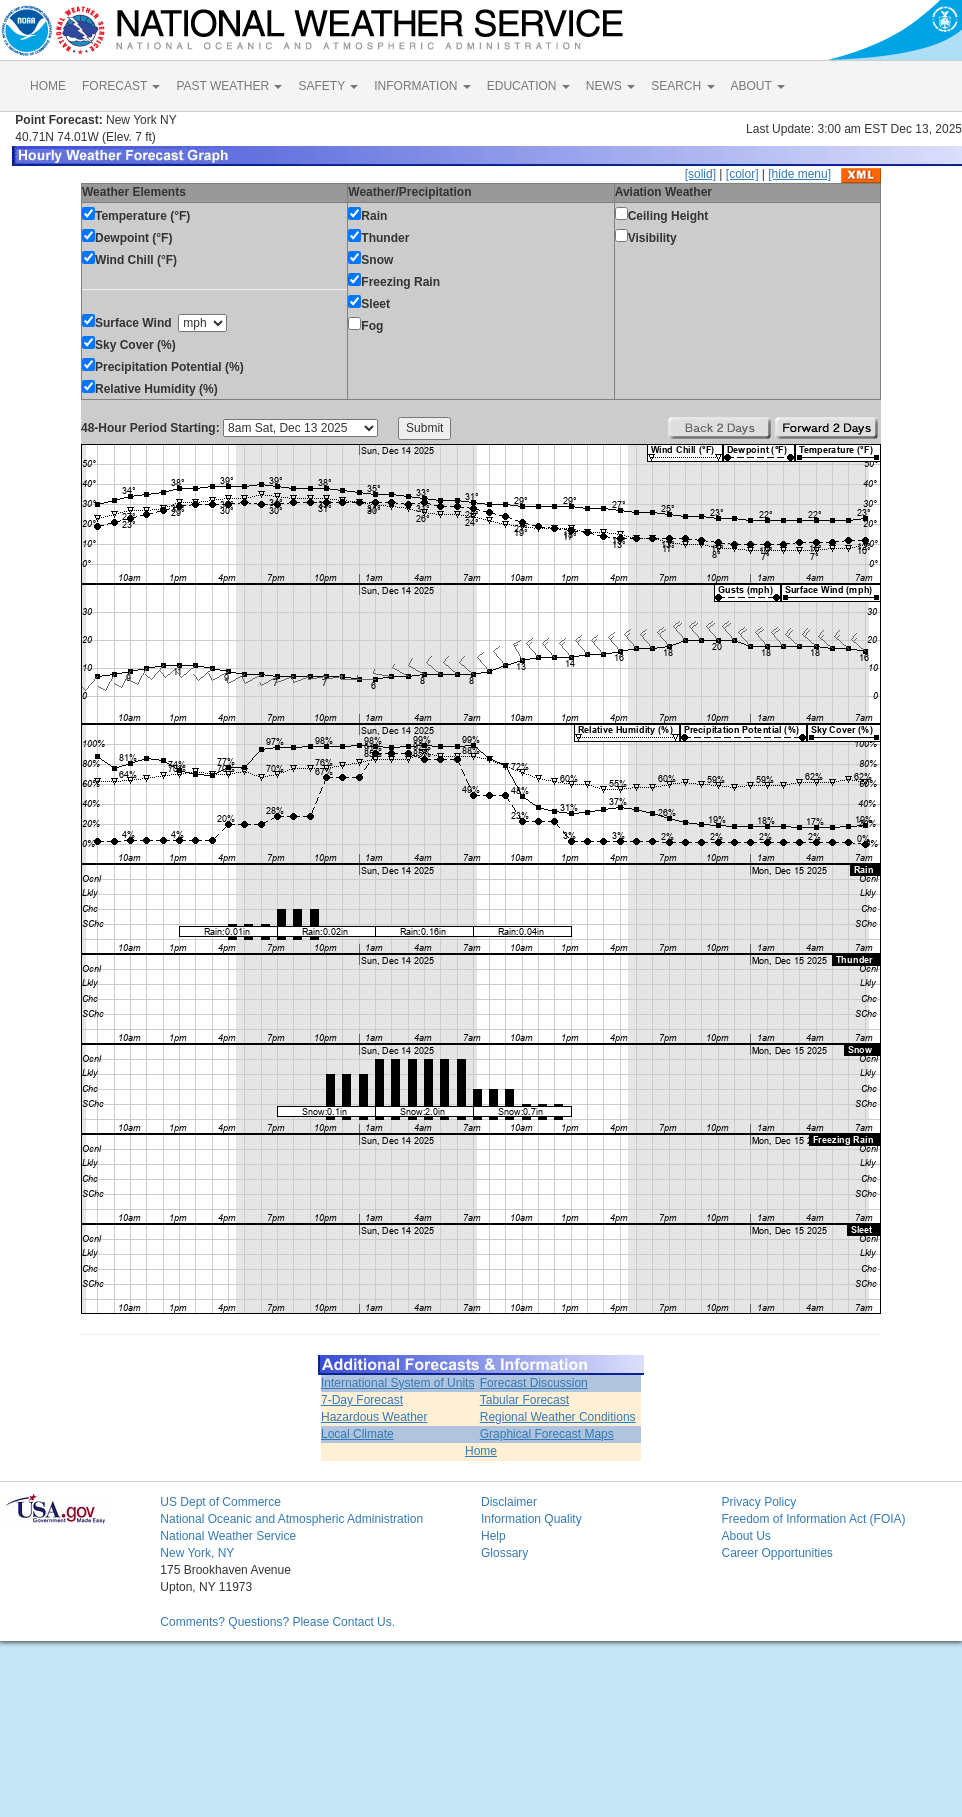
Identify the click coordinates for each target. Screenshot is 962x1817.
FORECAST (121, 86)
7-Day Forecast (362, 1400)
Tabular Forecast (524, 1400)
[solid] (700, 174)
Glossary (504, 1553)
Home (481, 1451)
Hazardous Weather (374, 1417)
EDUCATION (528, 86)
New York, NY (197, 1553)
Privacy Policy (758, 1502)
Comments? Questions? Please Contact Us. (277, 1622)
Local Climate (357, 1434)
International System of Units (397, 1383)
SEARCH (682, 86)
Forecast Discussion (534, 1383)
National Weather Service (228, 1536)
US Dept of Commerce (220, 1502)
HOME (48, 86)
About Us (745, 1536)
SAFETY (328, 86)
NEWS (610, 86)
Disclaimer (509, 1502)
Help (493, 1536)
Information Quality (531, 1519)
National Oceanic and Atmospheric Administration (291, 1519)
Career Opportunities (776, 1553)
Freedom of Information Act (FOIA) (813, 1519)
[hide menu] (799, 174)
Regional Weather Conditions (558, 1417)
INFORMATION (422, 86)
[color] (742, 174)
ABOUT (758, 86)
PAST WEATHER (229, 86)
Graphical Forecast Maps (547, 1434)
